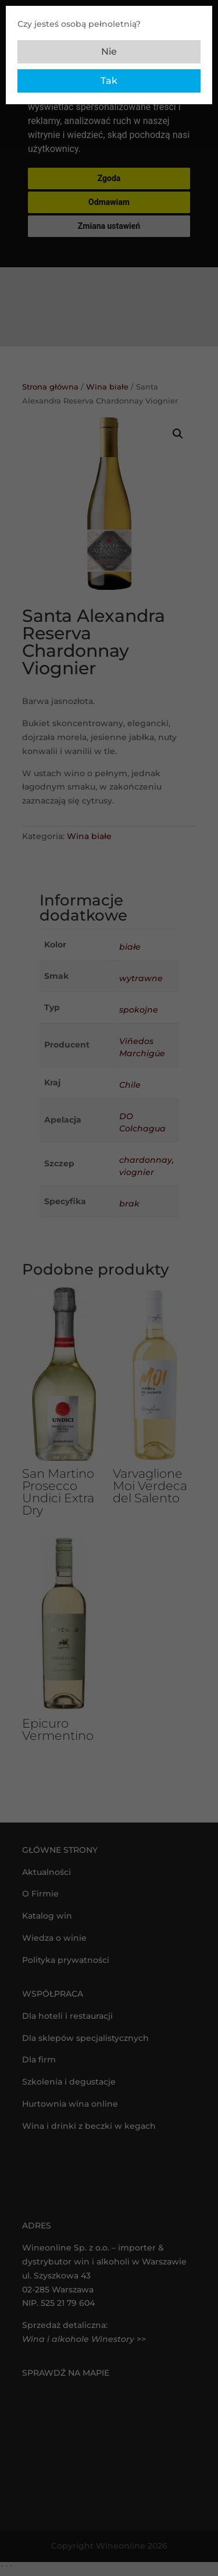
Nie (109, 51)
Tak (109, 80)
